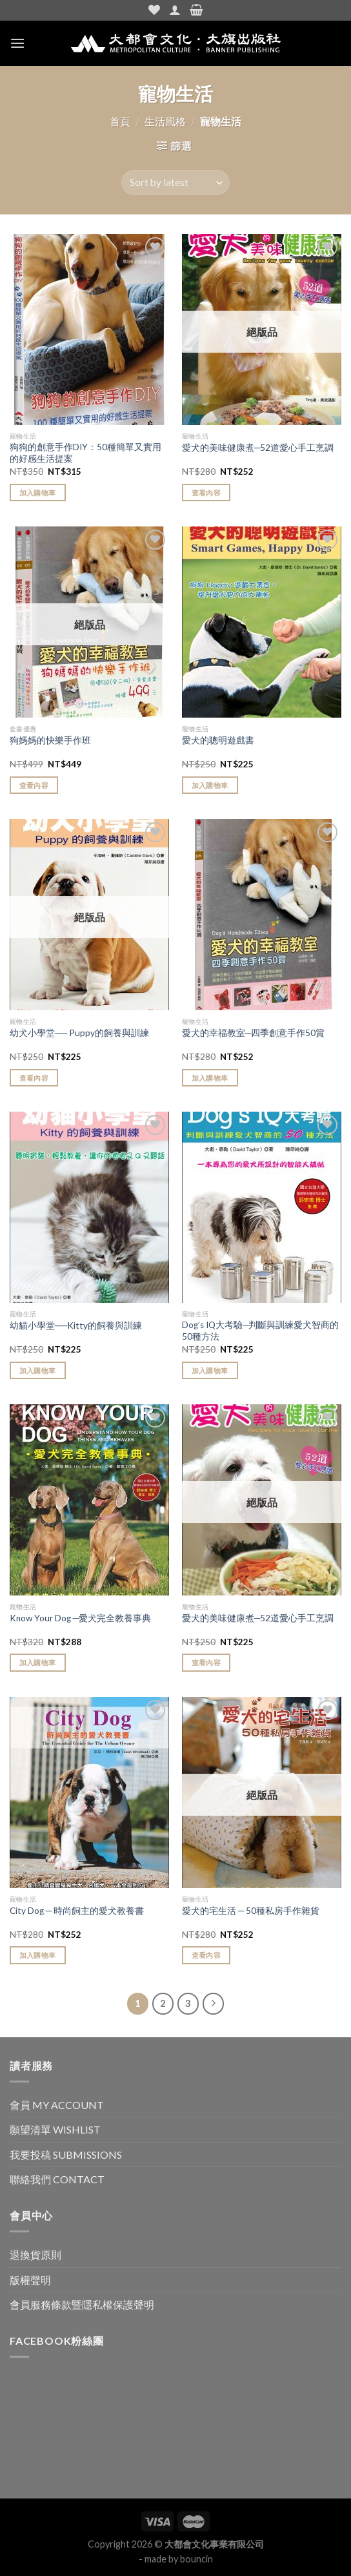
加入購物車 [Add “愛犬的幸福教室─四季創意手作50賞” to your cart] (210, 1078)
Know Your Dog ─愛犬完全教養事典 (81, 1618)
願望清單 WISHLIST (55, 2129)
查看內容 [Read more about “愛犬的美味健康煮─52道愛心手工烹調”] (206, 492)
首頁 (120, 121)
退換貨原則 (35, 2255)
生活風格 (165, 121)
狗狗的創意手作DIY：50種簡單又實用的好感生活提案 (85, 453)
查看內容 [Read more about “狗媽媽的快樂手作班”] (33, 785)
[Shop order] (175, 182)
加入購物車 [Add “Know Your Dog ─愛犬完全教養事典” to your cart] (37, 1662)
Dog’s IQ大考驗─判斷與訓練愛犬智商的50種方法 (260, 1331)
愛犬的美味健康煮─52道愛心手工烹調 (258, 447)
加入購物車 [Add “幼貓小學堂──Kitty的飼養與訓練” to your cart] (37, 1370)
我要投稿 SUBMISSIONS (66, 2154)
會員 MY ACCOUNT (57, 2105)
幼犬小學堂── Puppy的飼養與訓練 (79, 1033)
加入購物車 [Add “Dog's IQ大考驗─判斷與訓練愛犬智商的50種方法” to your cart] (210, 1370)
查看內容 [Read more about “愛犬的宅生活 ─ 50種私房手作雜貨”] (206, 1955)
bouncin (196, 2558)
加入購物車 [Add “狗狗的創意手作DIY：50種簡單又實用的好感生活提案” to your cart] (37, 492)
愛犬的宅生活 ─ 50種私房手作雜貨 (251, 1911)
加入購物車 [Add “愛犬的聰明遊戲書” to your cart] (210, 785)
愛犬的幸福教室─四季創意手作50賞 (253, 1033)
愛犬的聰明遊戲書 (218, 740)
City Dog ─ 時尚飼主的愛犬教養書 (77, 1911)
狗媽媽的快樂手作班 (50, 740)
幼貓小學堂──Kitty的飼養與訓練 (76, 1325)
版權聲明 (30, 2280)
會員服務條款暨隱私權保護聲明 (82, 2304)
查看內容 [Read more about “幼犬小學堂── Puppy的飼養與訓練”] (33, 1078)
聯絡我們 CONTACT (57, 2179)
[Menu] (17, 43)
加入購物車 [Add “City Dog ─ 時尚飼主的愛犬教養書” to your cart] (37, 1955)
